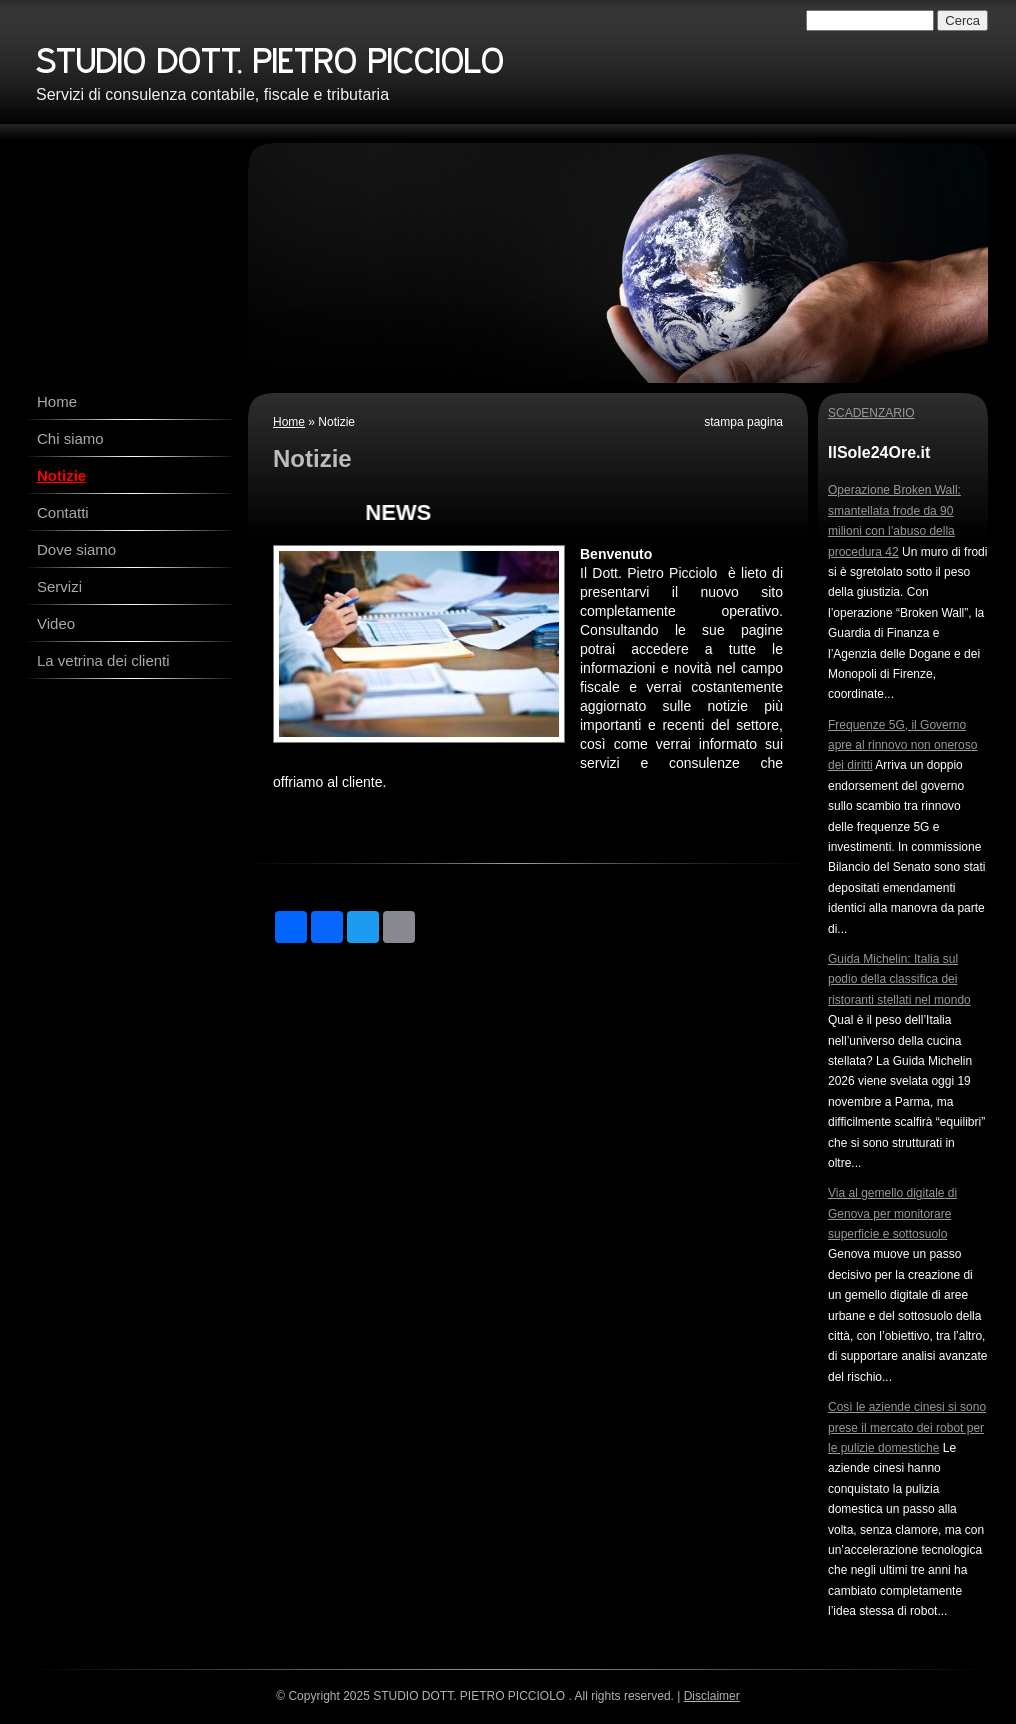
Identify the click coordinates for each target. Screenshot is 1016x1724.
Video (56, 623)
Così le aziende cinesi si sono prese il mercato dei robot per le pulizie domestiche (907, 1427)
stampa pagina (743, 422)
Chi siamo (70, 438)
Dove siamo (76, 549)
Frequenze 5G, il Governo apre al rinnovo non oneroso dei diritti (902, 745)
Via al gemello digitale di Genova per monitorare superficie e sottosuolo (892, 1213)
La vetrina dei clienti (103, 660)
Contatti (63, 512)
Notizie (61, 475)
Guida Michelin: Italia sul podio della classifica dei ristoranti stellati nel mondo (899, 979)
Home (57, 401)
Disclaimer (712, 1696)
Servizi (59, 586)
